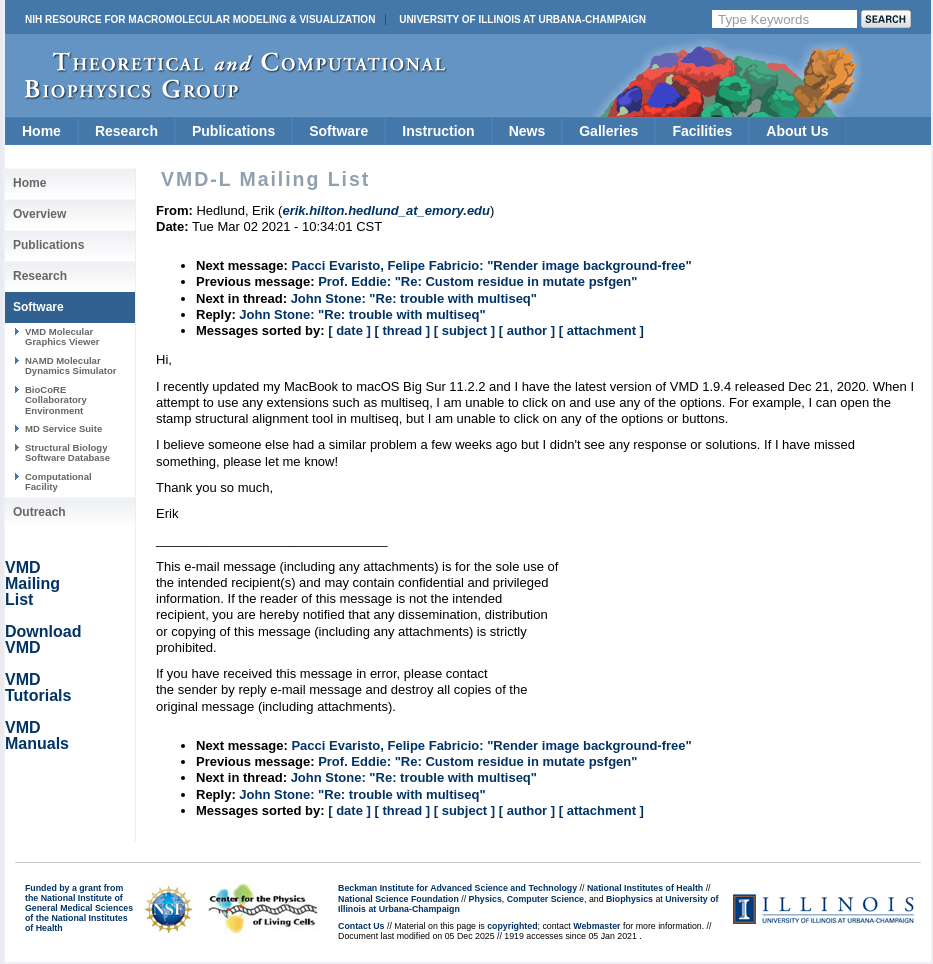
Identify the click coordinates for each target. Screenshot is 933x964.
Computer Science (545, 899)
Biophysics (629, 899)
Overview (39, 214)
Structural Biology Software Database (67, 452)
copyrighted (512, 926)
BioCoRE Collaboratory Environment (56, 400)
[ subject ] (464, 330)
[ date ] (349, 330)
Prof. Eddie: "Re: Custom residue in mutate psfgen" (477, 281)
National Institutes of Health (645, 888)
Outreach (39, 512)
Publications (233, 131)
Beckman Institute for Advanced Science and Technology (457, 888)
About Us (797, 131)
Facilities (702, 131)
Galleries (608, 131)
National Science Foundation (398, 899)
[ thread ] (402, 330)
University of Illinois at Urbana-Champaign (522, 19)
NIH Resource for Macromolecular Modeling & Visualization (200, 19)
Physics (485, 899)
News (527, 131)
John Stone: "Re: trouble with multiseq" (414, 298)
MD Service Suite (63, 428)
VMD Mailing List (32, 583)
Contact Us (361, 926)
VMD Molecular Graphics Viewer (62, 336)
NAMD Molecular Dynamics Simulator (71, 365)
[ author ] (527, 330)
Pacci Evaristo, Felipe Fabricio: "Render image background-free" (491, 265)
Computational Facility (58, 481)
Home (41, 131)
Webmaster (596, 926)
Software (338, 131)
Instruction (438, 131)
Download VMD (43, 639)
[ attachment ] (601, 330)
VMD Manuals (37, 735)
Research (126, 131)
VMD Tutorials (38, 687)
